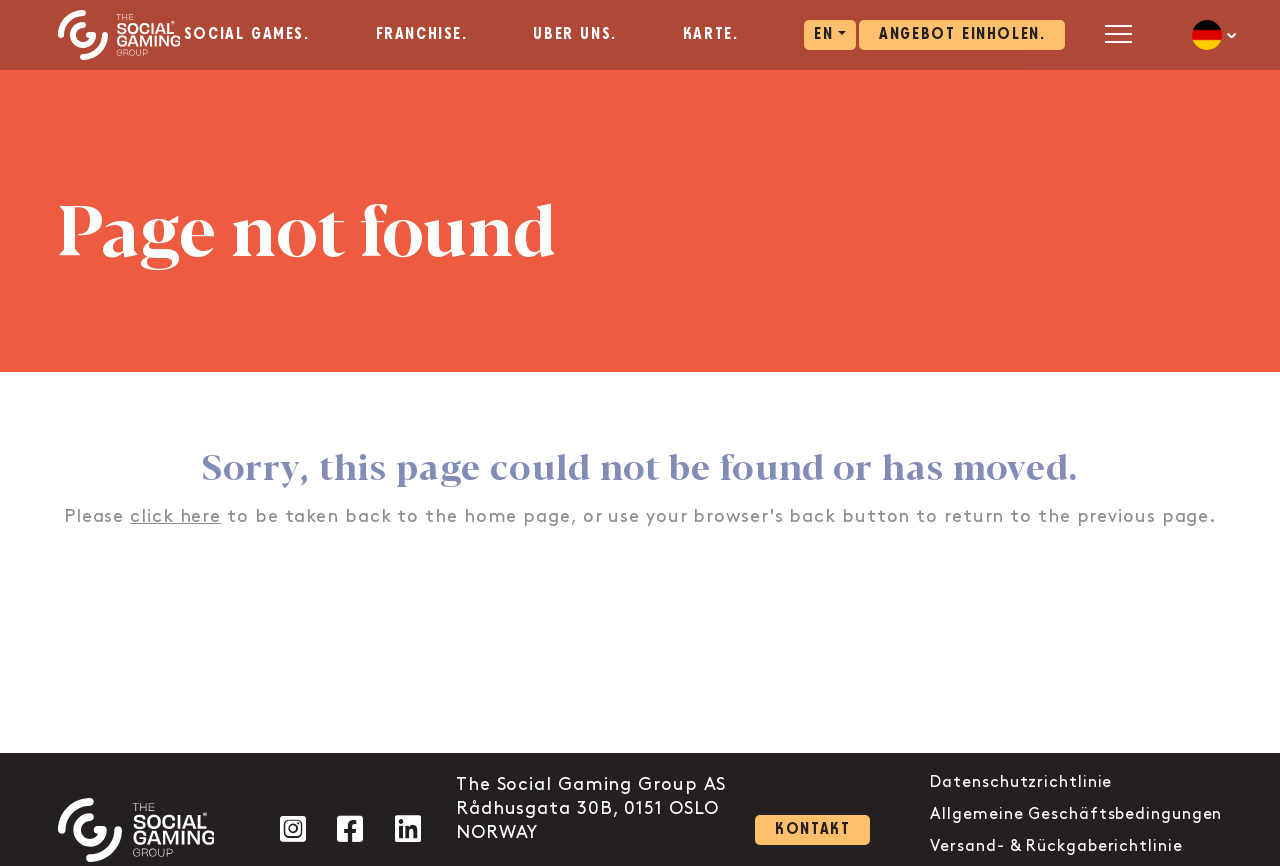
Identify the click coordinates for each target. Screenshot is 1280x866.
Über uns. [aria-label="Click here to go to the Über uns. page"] (574, 34)
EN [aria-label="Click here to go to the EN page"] (823, 34)
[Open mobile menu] (1118, 33)
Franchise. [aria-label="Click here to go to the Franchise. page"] (422, 34)
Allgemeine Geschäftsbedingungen (1076, 814)
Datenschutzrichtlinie (1021, 782)
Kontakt (812, 829)
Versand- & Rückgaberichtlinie (1056, 846)
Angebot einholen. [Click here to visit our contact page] (962, 34)
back (812, 516)
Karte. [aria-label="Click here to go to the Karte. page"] (711, 34)
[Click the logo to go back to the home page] (119, 35)
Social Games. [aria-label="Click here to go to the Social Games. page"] (247, 34)
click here (175, 516)
